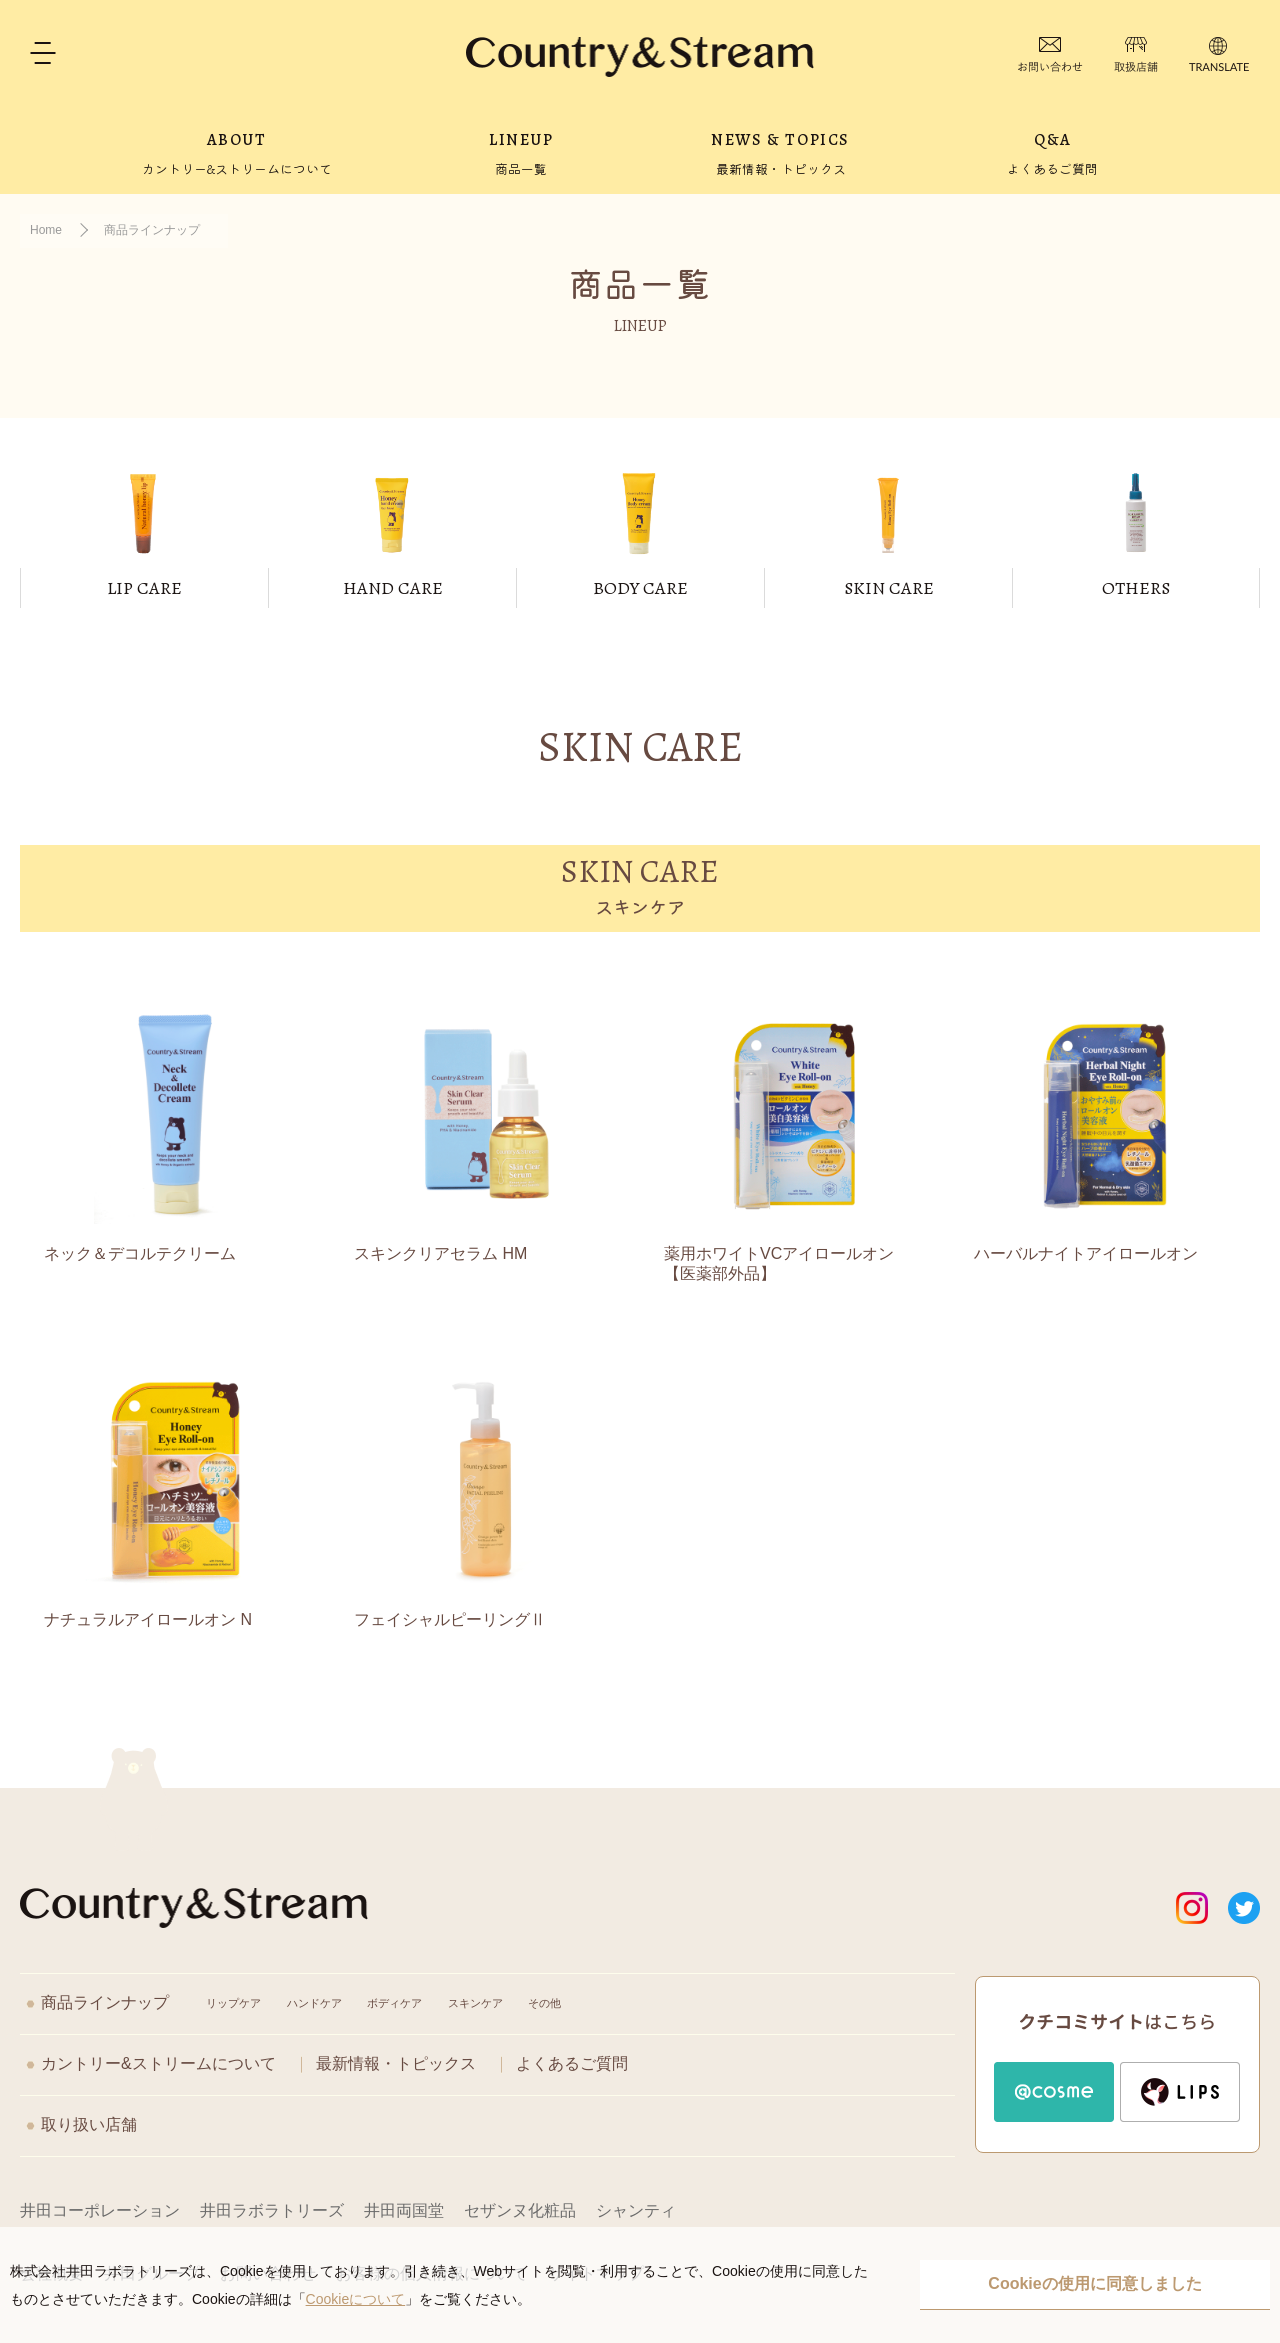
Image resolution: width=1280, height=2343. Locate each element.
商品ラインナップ (105, 2002)
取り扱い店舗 (89, 2124)
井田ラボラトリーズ (272, 2210)
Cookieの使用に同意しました (1094, 2283)
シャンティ (636, 2210)
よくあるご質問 (572, 2063)
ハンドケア (314, 2003)
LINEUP (521, 153)
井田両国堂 (404, 2210)
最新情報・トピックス (396, 2063)
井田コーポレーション (100, 2210)
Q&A (1052, 153)
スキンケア (475, 2003)
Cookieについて (356, 2299)
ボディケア (394, 2003)
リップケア (233, 2003)
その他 (544, 2003)
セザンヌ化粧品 (520, 2210)
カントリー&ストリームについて (158, 2063)
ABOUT (237, 153)
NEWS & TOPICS (780, 153)
